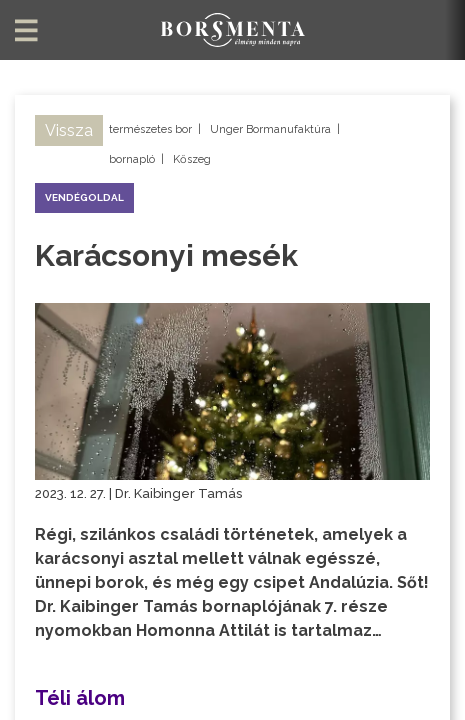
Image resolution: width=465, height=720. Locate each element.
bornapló (132, 159)
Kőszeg (192, 159)
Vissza (69, 130)
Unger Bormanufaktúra (270, 129)
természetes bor (150, 129)
